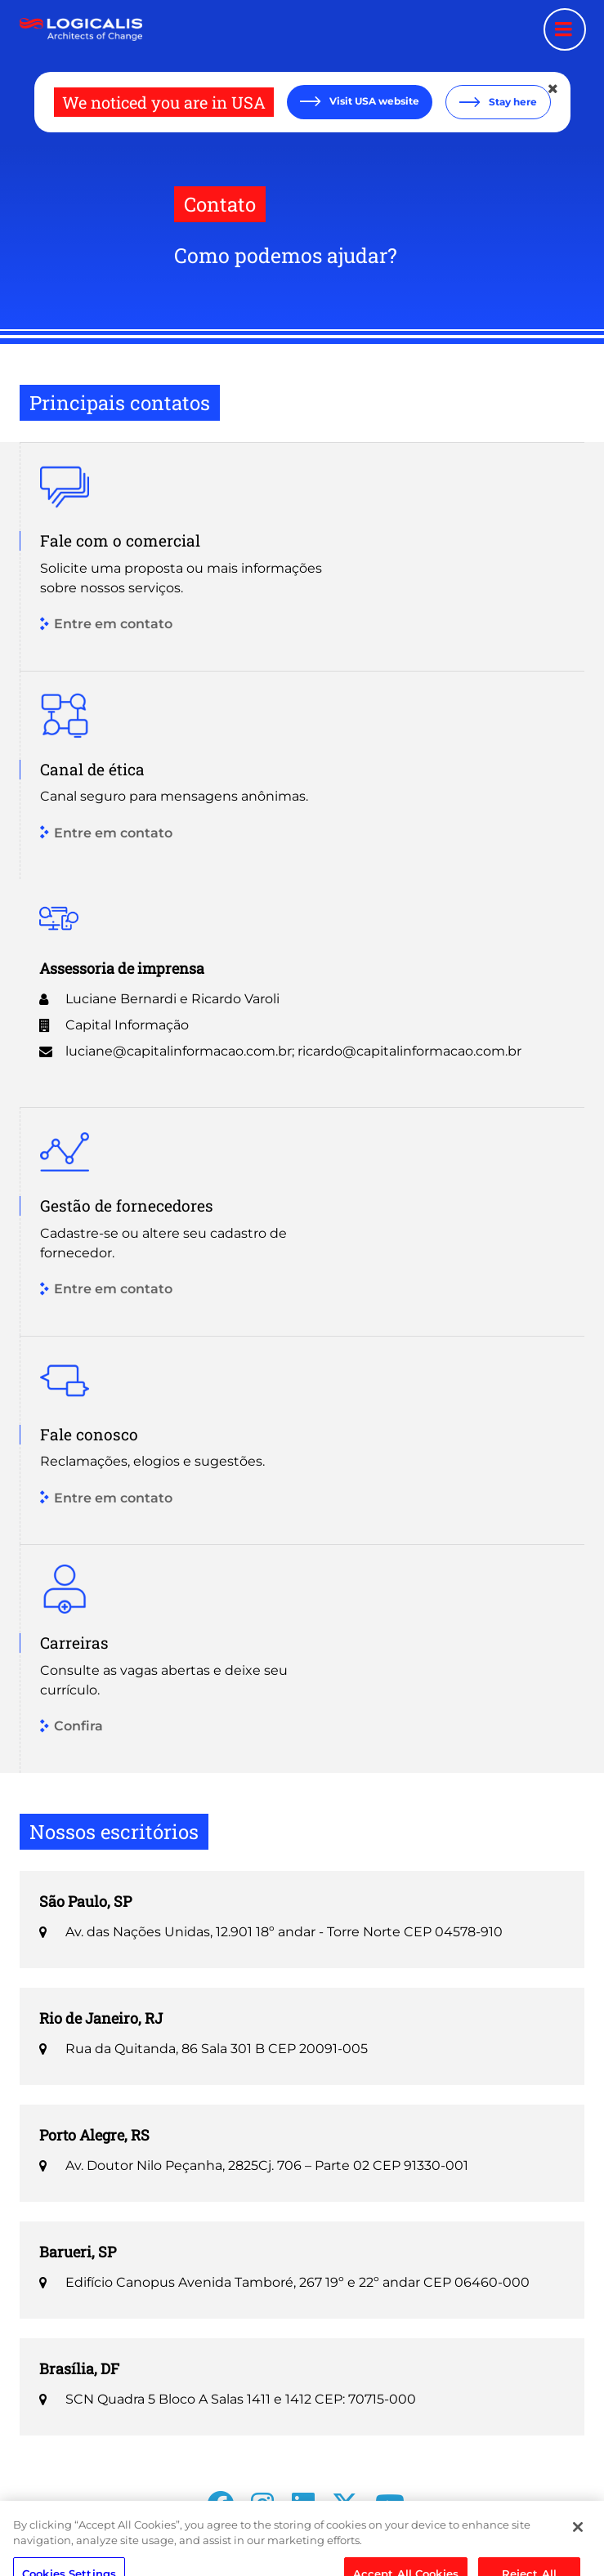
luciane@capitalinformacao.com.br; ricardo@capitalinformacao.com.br (293, 1051)
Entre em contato (113, 625)
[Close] (578, 2544)
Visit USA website (373, 101)
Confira (78, 1727)
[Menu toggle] (564, 29)
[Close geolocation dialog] (554, 89)
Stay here (511, 102)
